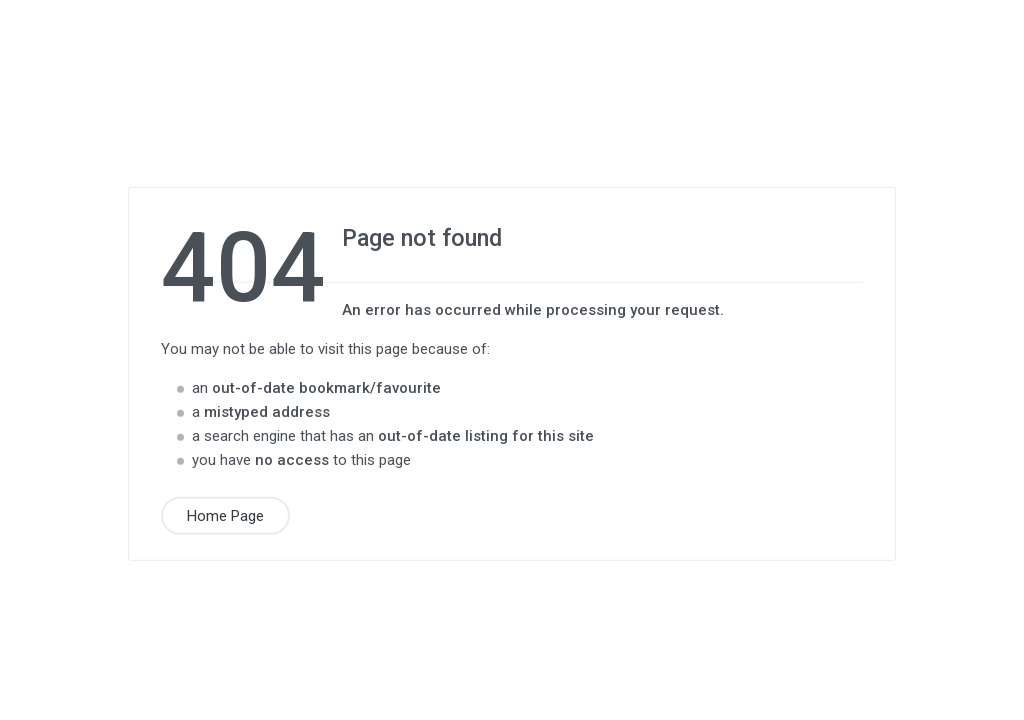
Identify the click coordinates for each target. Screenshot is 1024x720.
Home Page (225, 515)
